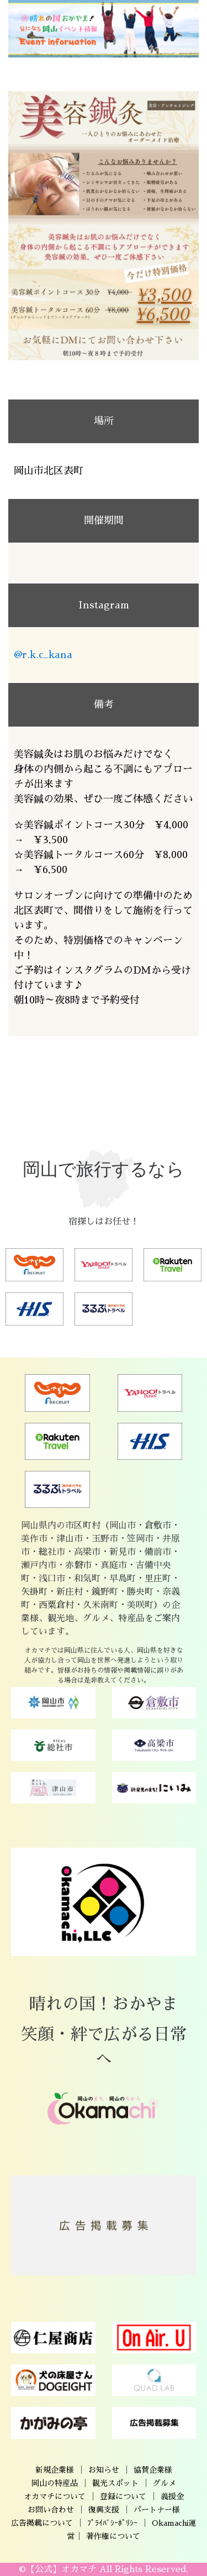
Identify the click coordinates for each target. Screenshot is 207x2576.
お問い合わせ (51, 2510)
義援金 (172, 2496)
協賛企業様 (153, 2470)
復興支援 (103, 2510)
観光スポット (115, 2483)
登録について (123, 2496)
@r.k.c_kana (43, 655)
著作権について (113, 2536)
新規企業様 (54, 2470)
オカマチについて (55, 2496)
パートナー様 (157, 2510)
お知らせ (103, 2470)
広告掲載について (42, 2523)
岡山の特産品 (54, 2483)
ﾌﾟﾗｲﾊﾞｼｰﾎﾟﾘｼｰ (112, 2523)
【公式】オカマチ (61, 2569)
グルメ (164, 2483)
